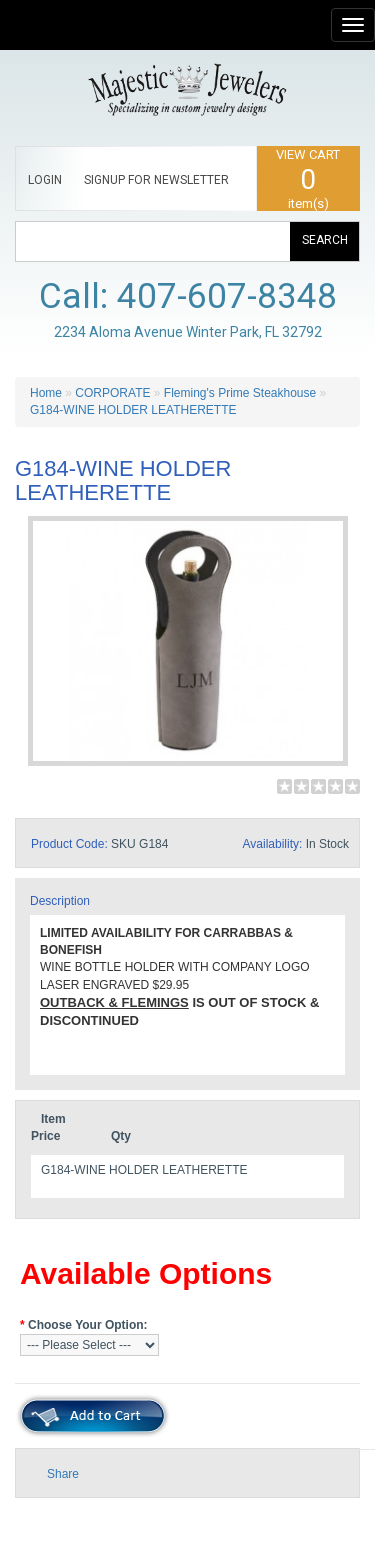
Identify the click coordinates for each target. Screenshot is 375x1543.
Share (63, 1474)
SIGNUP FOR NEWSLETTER (156, 180)
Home (46, 393)
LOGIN (45, 180)
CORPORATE (112, 393)
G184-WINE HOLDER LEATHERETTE (133, 410)
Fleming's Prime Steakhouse (240, 393)
